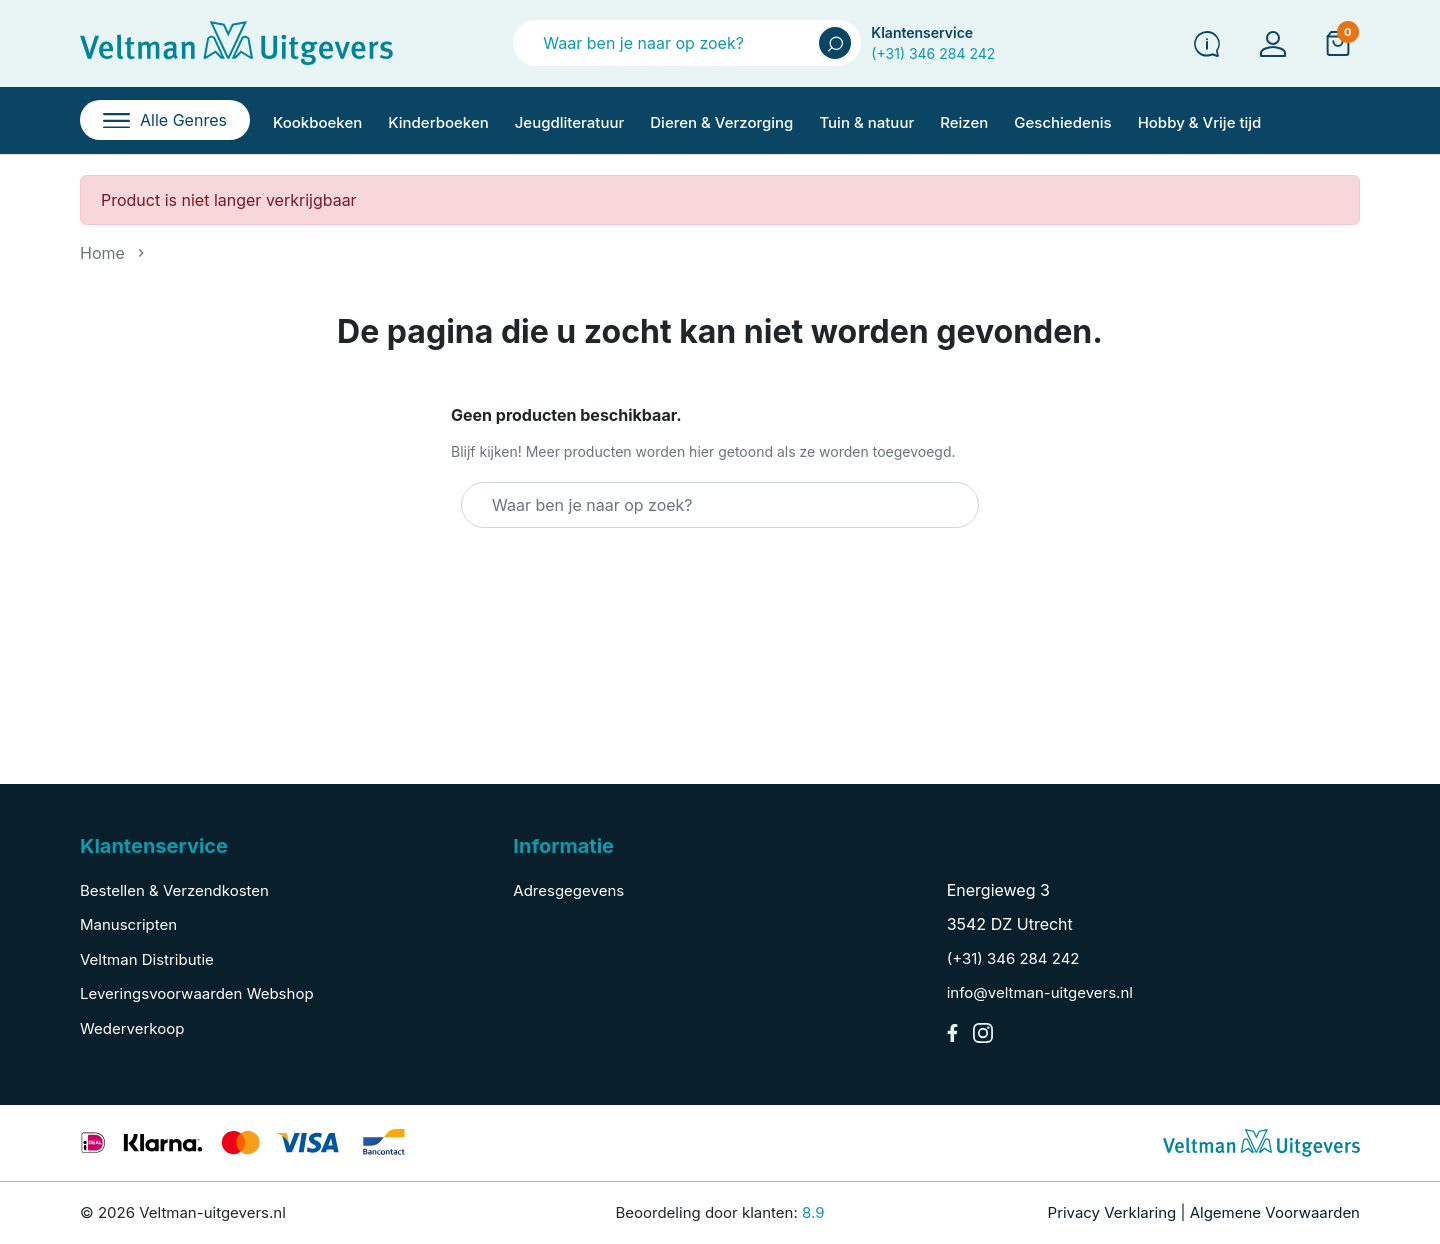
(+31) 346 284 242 (933, 53)
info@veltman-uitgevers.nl (1040, 992)
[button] (1338, 43)
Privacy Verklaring (1112, 1212)
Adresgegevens (568, 890)
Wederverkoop (132, 1028)
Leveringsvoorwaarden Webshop (197, 993)
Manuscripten (128, 924)
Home (102, 253)
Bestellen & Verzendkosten (174, 890)
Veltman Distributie (147, 959)
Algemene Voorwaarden (1275, 1212)
